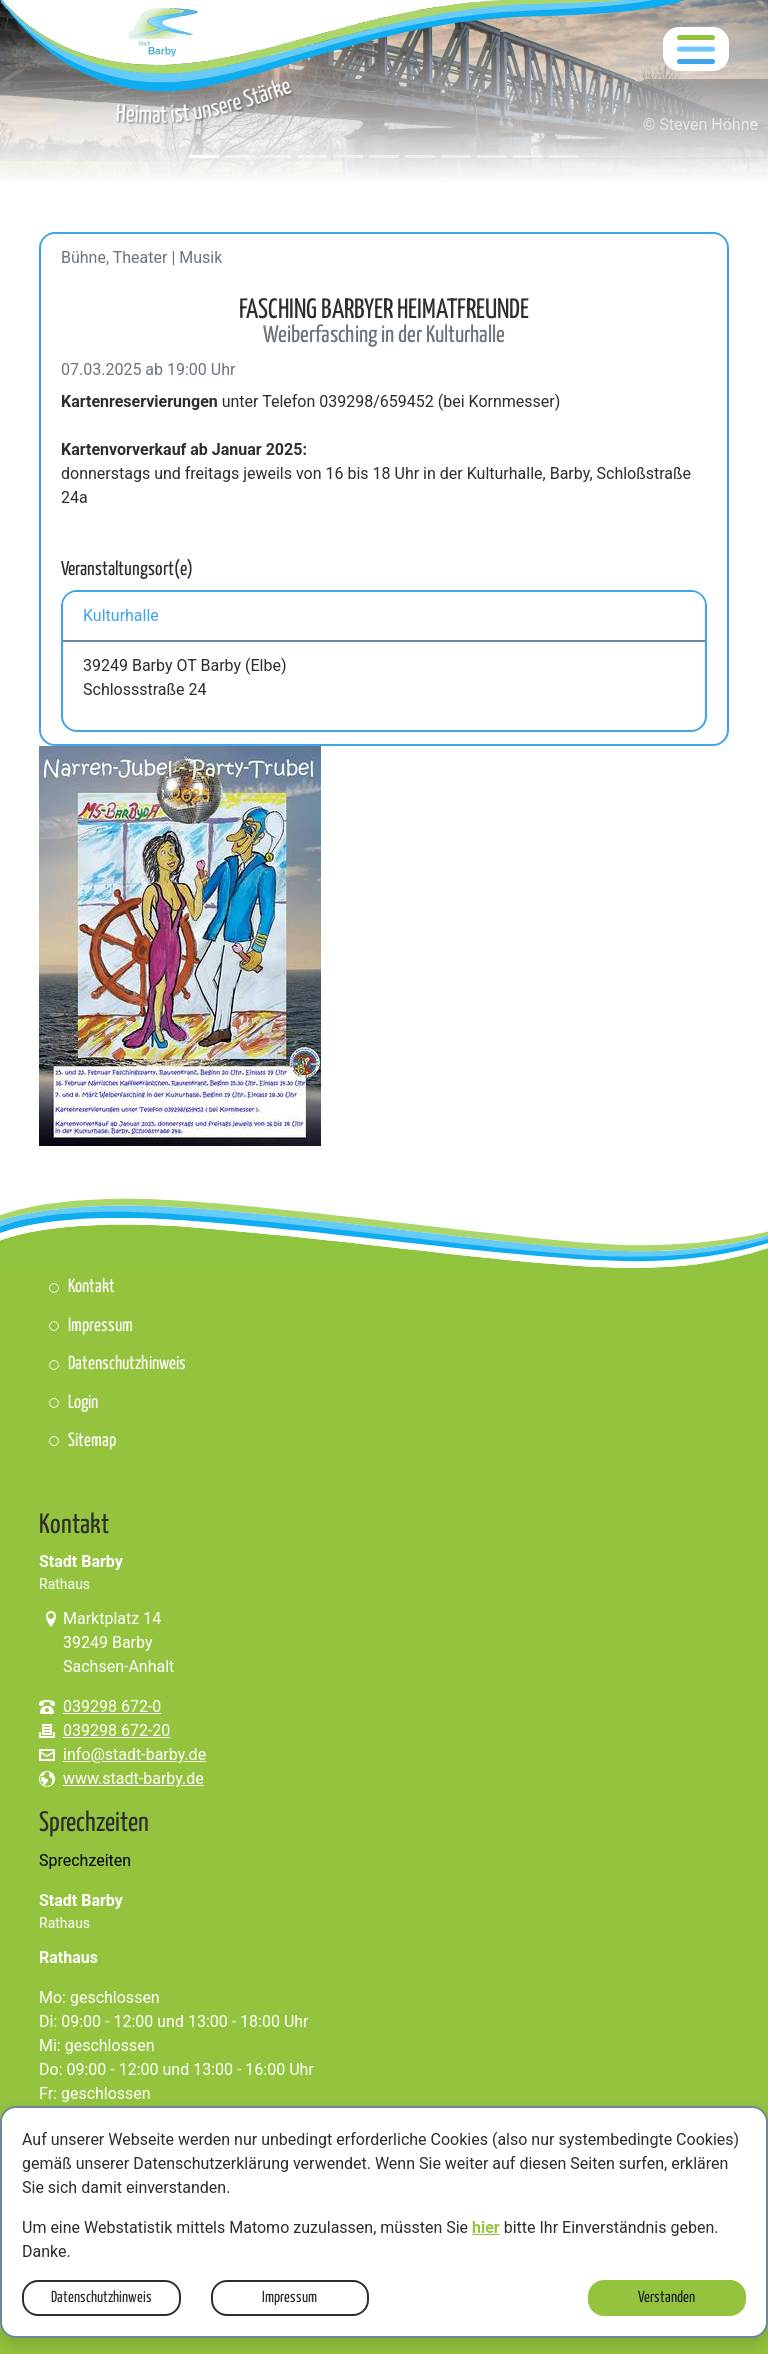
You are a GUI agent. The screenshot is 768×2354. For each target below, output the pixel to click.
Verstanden (666, 2297)
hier (486, 2227)
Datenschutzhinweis (101, 2297)
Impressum (289, 2297)
